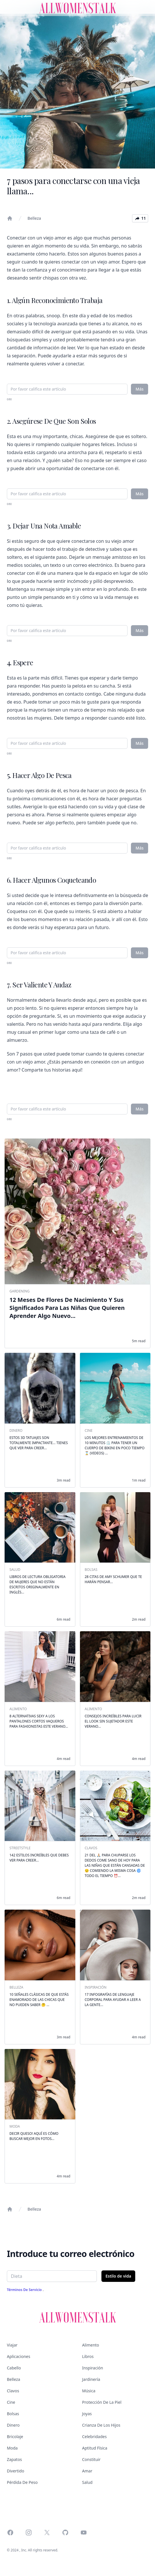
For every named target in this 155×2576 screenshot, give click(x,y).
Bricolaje (15, 2436)
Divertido (15, 2471)
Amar (87, 2471)
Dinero (13, 2425)
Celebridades (94, 2436)
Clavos (13, 2390)
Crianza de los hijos (101, 2425)
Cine (11, 2402)
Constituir (91, 2459)
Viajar (12, 2345)
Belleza (34, 218)
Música (88, 2390)
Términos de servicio (25, 2289)
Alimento (90, 2345)
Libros (88, 2356)
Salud (87, 2482)
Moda (12, 2448)
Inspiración (92, 2368)
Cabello (14, 2368)
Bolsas (13, 2413)
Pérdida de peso (22, 2482)
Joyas (87, 2413)
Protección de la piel (101, 2402)
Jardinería (91, 2379)
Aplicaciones (18, 2356)
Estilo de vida (118, 2276)
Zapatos (14, 2459)
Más (140, 389)
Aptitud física (94, 2448)
